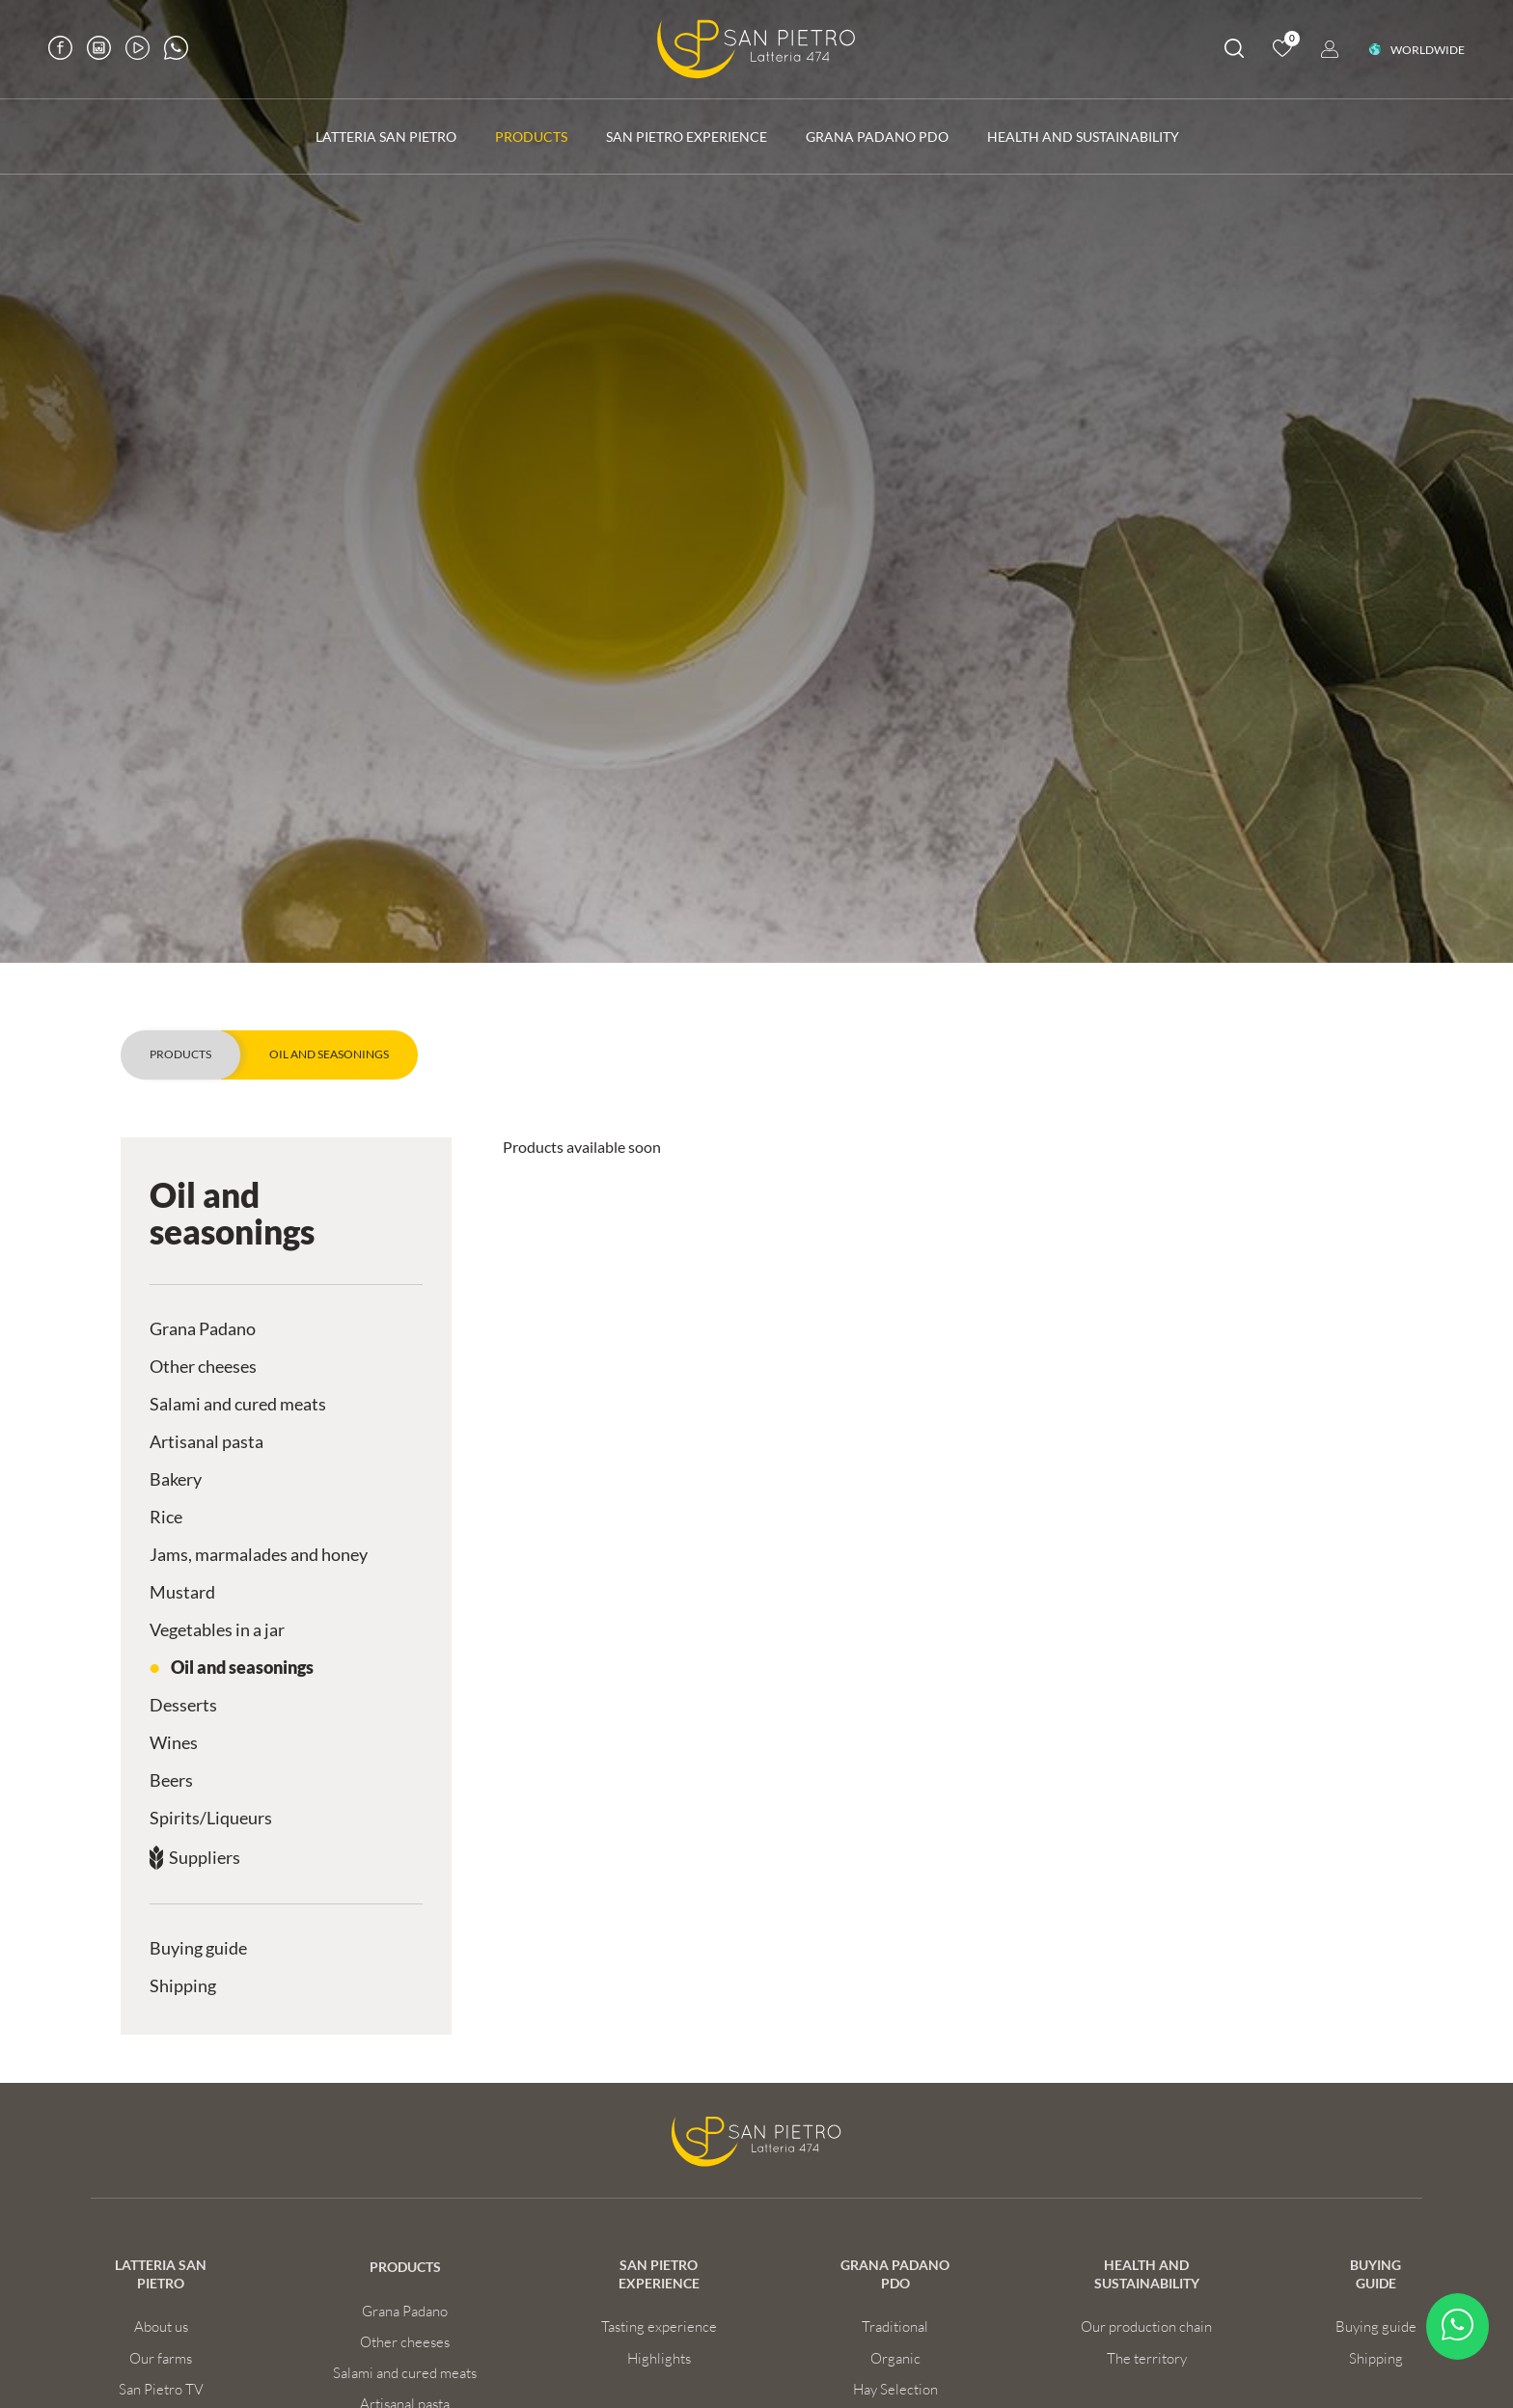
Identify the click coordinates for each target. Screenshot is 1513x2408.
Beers (171, 1780)
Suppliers (204, 1857)
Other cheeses (203, 1366)
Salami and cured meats (238, 1404)
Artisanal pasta (206, 1442)
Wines (174, 1743)
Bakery (176, 1479)
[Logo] (756, 49)
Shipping (183, 1986)
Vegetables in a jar (217, 1630)
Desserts (183, 1705)
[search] (1234, 51)
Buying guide (198, 1948)
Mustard (182, 1592)
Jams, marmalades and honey (259, 1555)
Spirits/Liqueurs (211, 1818)
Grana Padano (203, 1329)
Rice (166, 1517)
